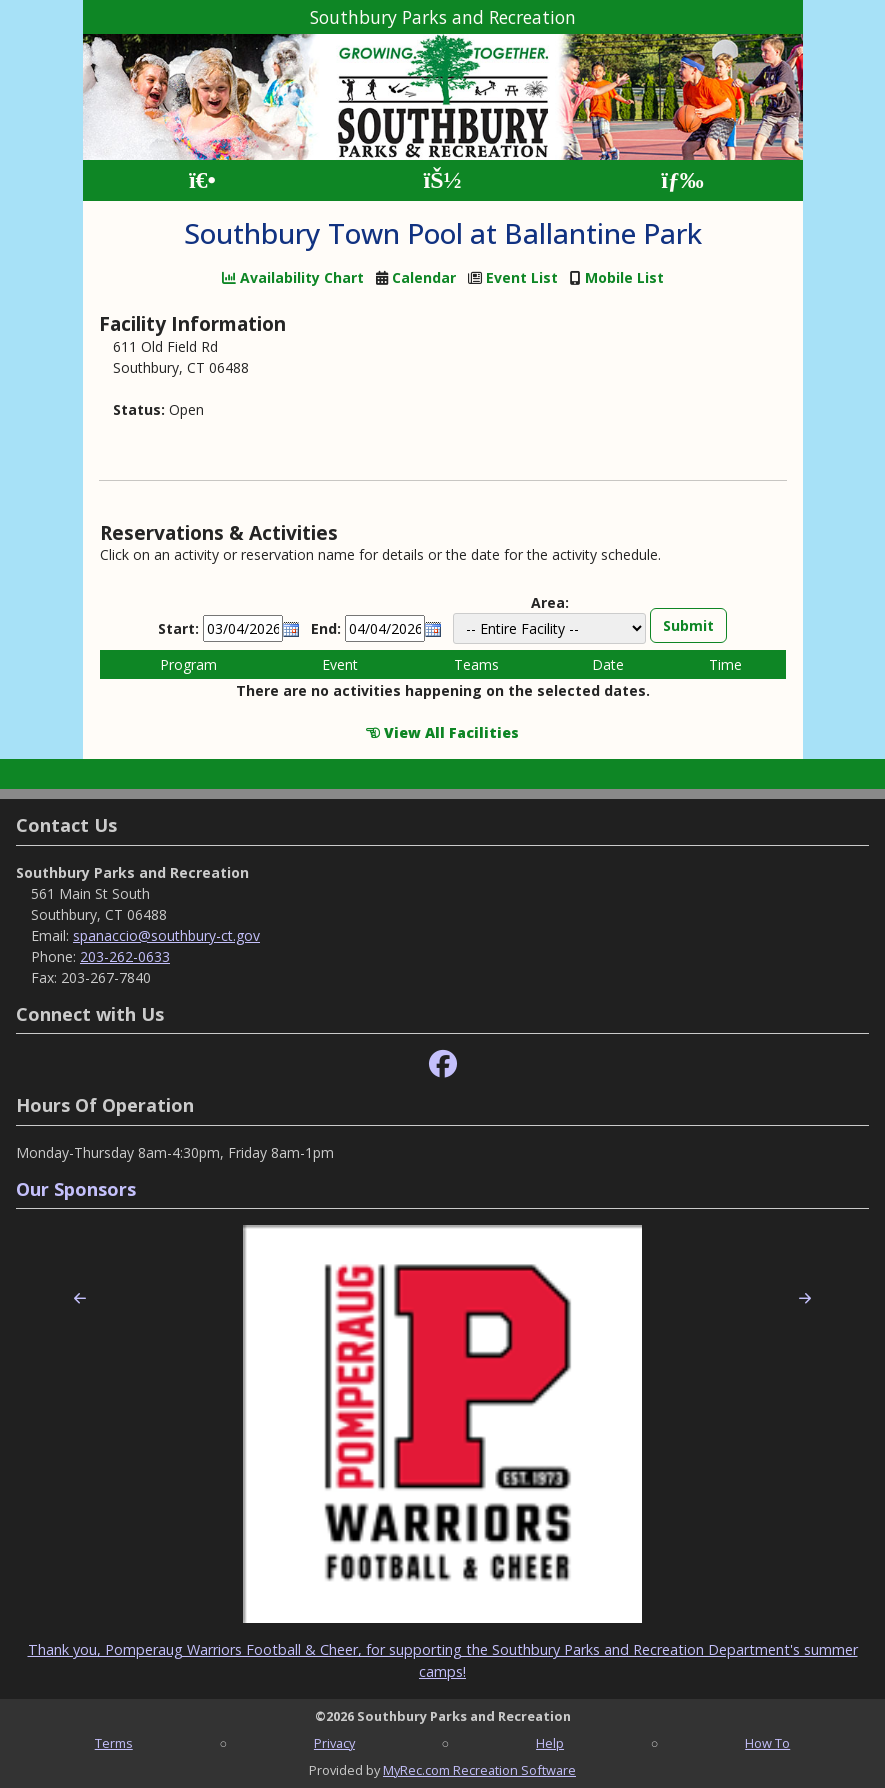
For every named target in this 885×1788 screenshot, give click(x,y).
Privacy (334, 1743)
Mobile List (624, 277)
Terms (114, 1743)
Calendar (424, 277)
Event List (522, 277)
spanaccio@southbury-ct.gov (166, 935)
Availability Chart (293, 277)
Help (550, 1743)
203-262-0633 (125, 956)
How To (767, 1743)
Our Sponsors (76, 1189)
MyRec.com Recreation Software (479, 1770)
